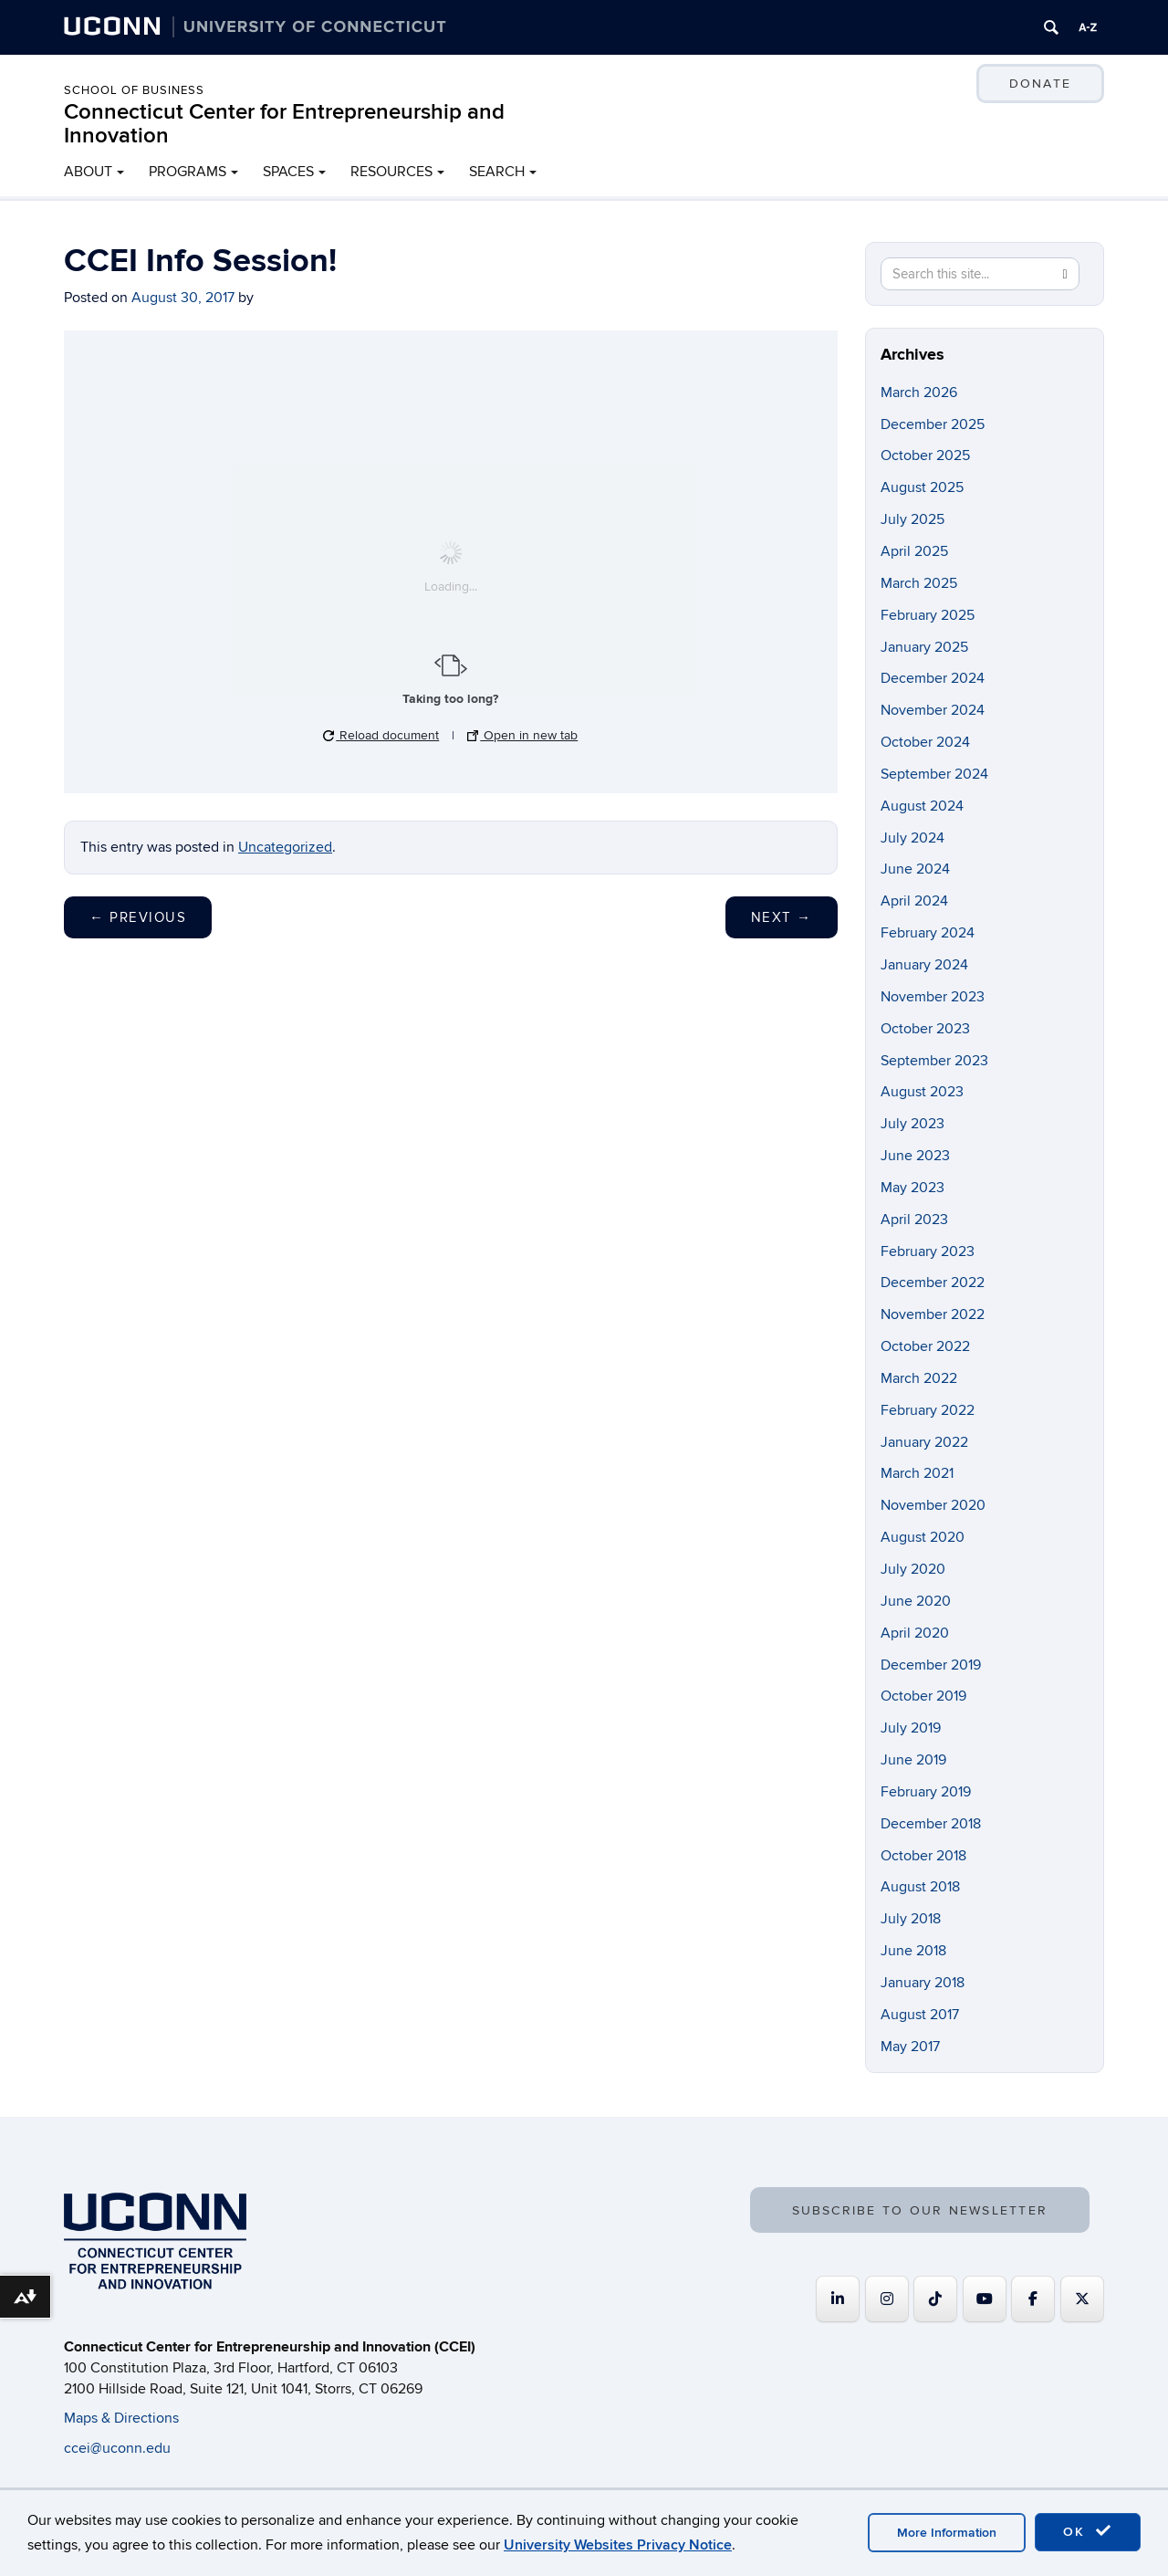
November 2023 (933, 997)
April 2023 (914, 1219)
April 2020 (915, 1633)
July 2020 (913, 1569)
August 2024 (922, 806)
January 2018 (923, 1983)
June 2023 (915, 1156)
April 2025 (914, 551)
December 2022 (933, 1282)
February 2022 (928, 1410)
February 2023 (928, 1251)
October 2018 (923, 1856)
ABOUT (88, 171)
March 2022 (919, 1378)
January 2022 (924, 1442)
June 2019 (913, 1760)
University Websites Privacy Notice (618, 2545)
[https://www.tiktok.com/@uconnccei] (935, 2299)
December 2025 (933, 424)
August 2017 (920, 2014)
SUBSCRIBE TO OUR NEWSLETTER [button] (920, 2210)
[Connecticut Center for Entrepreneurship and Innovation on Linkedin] (838, 2299)
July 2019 (911, 1728)
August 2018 (920, 1887)
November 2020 (933, 1505)
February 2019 (926, 1792)
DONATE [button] (1040, 83)
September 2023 (934, 1061)
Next (781, 917)
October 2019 (923, 1696)
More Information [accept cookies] (946, 2532)
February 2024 (928, 933)
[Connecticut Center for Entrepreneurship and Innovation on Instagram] (887, 2299)
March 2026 (919, 392)
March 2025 (919, 583)
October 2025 (925, 455)
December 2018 (931, 1824)
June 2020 (916, 1601)
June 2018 (913, 1951)
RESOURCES (391, 171)
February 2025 (928, 615)
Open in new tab (522, 735)
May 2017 (910, 2046)
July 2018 (911, 1919)
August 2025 (922, 487)
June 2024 (915, 869)
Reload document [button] (381, 735)
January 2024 (924, 965)
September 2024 (934, 774)
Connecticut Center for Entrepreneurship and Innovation (284, 124)
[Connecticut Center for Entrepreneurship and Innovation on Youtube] (984, 2299)
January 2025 (924, 647)
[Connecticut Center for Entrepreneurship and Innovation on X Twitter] (1082, 2299)
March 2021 (917, 1473)
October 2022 (925, 1346)
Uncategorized (285, 847)
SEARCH (497, 171)
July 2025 (912, 519)
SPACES (288, 171)
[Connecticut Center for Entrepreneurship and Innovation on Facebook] (1033, 2299)
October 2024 (925, 742)
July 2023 (912, 1124)
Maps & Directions (121, 2418)
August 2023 (922, 1092)
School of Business (134, 90)
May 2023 (912, 1187)
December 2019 (931, 1665)
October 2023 (925, 1029)
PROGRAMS (187, 171)
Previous (137, 917)
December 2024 (933, 678)
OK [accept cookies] (1087, 2531)
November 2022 (933, 1314)
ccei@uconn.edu (117, 2448)
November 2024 (933, 710)
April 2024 (914, 901)
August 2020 (923, 1537)
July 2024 (912, 838)
